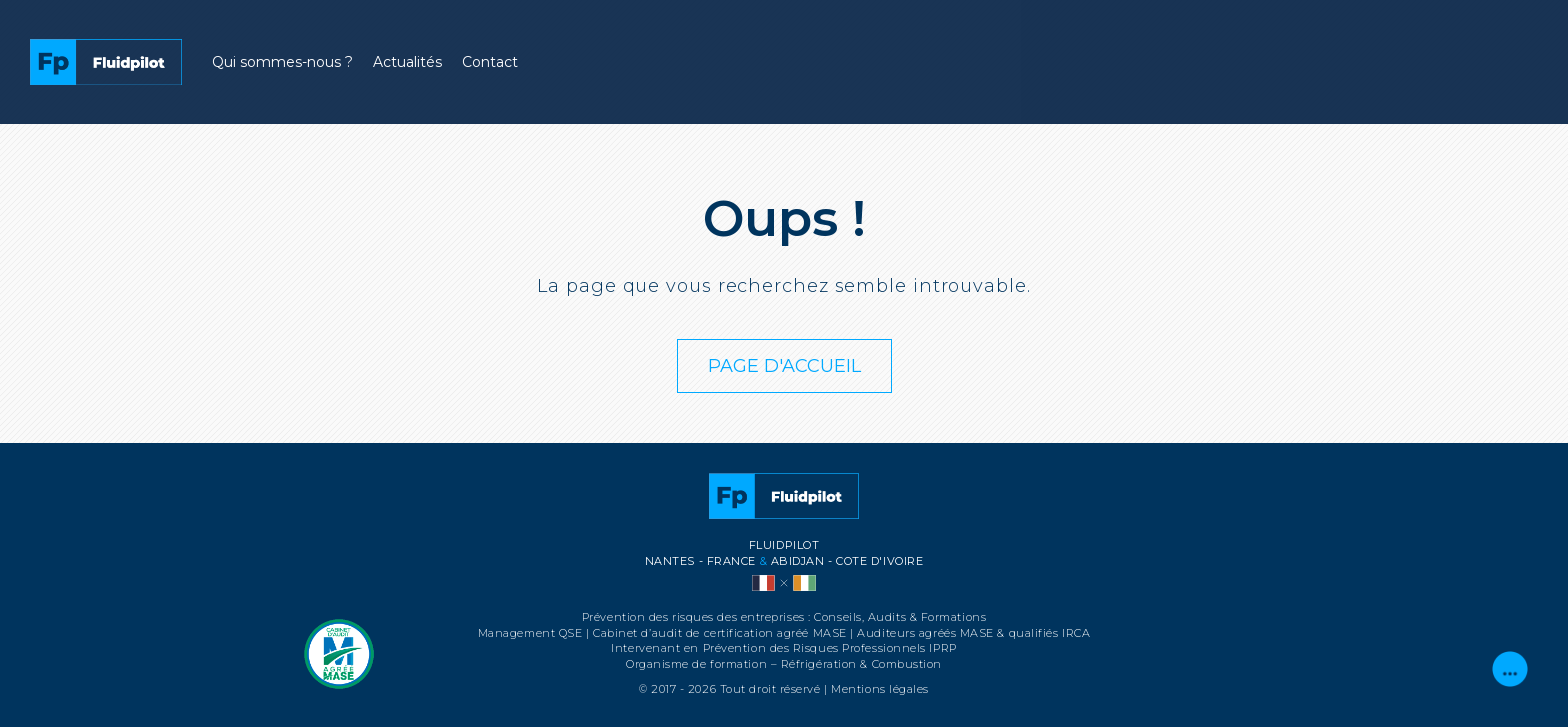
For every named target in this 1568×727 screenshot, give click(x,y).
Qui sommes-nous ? (282, 62)
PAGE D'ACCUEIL (784, 366)
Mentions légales (880, 689)
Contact (490, 62)
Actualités (407, 62)
